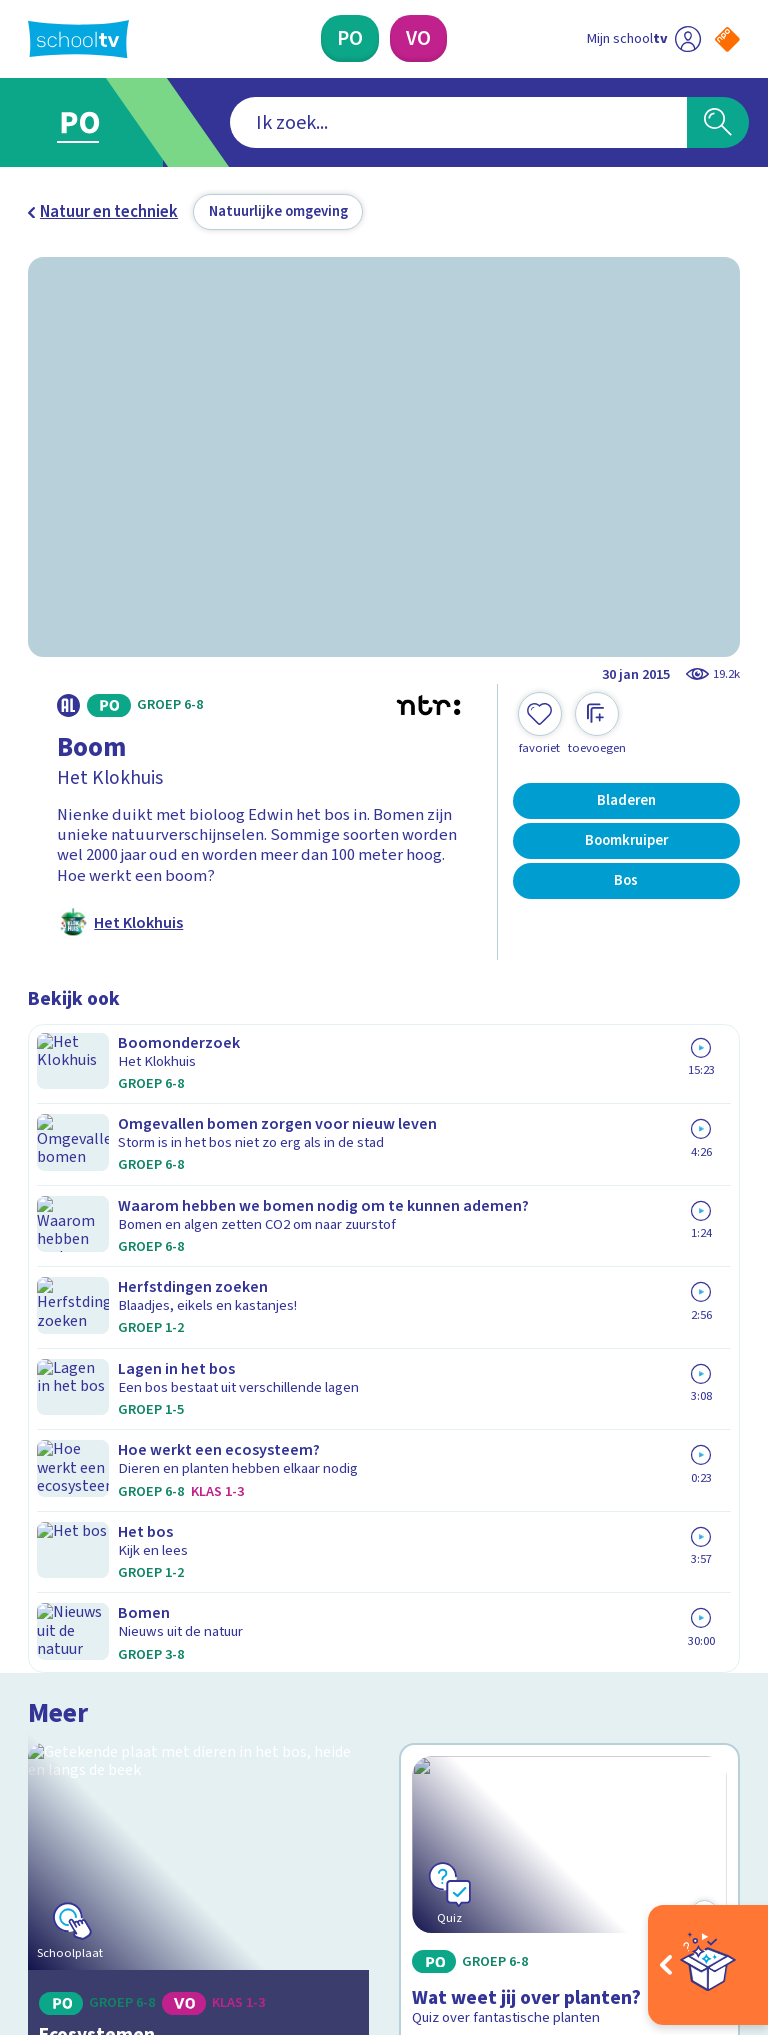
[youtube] (170, 1851)
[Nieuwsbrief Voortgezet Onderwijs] (562, 1684)
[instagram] (82, 1851)
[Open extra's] (708, 1965)
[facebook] (38, 1851)
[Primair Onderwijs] (350, 38)
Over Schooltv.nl (100, 1579)
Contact (63, 1521)
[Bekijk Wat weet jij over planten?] (570, 1190)
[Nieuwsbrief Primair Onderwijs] (562, 1618)
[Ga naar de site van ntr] (711, 1903)
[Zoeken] (718, 123)
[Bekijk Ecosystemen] (199, 1190)
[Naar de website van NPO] (727, 39)
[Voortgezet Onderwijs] (418, 38)
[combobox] (353, 123)
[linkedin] (126, 1851)
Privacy (59, 1608)
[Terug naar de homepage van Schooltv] (78, 39)
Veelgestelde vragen (118, 1550)
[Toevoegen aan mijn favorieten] (540, 724)
